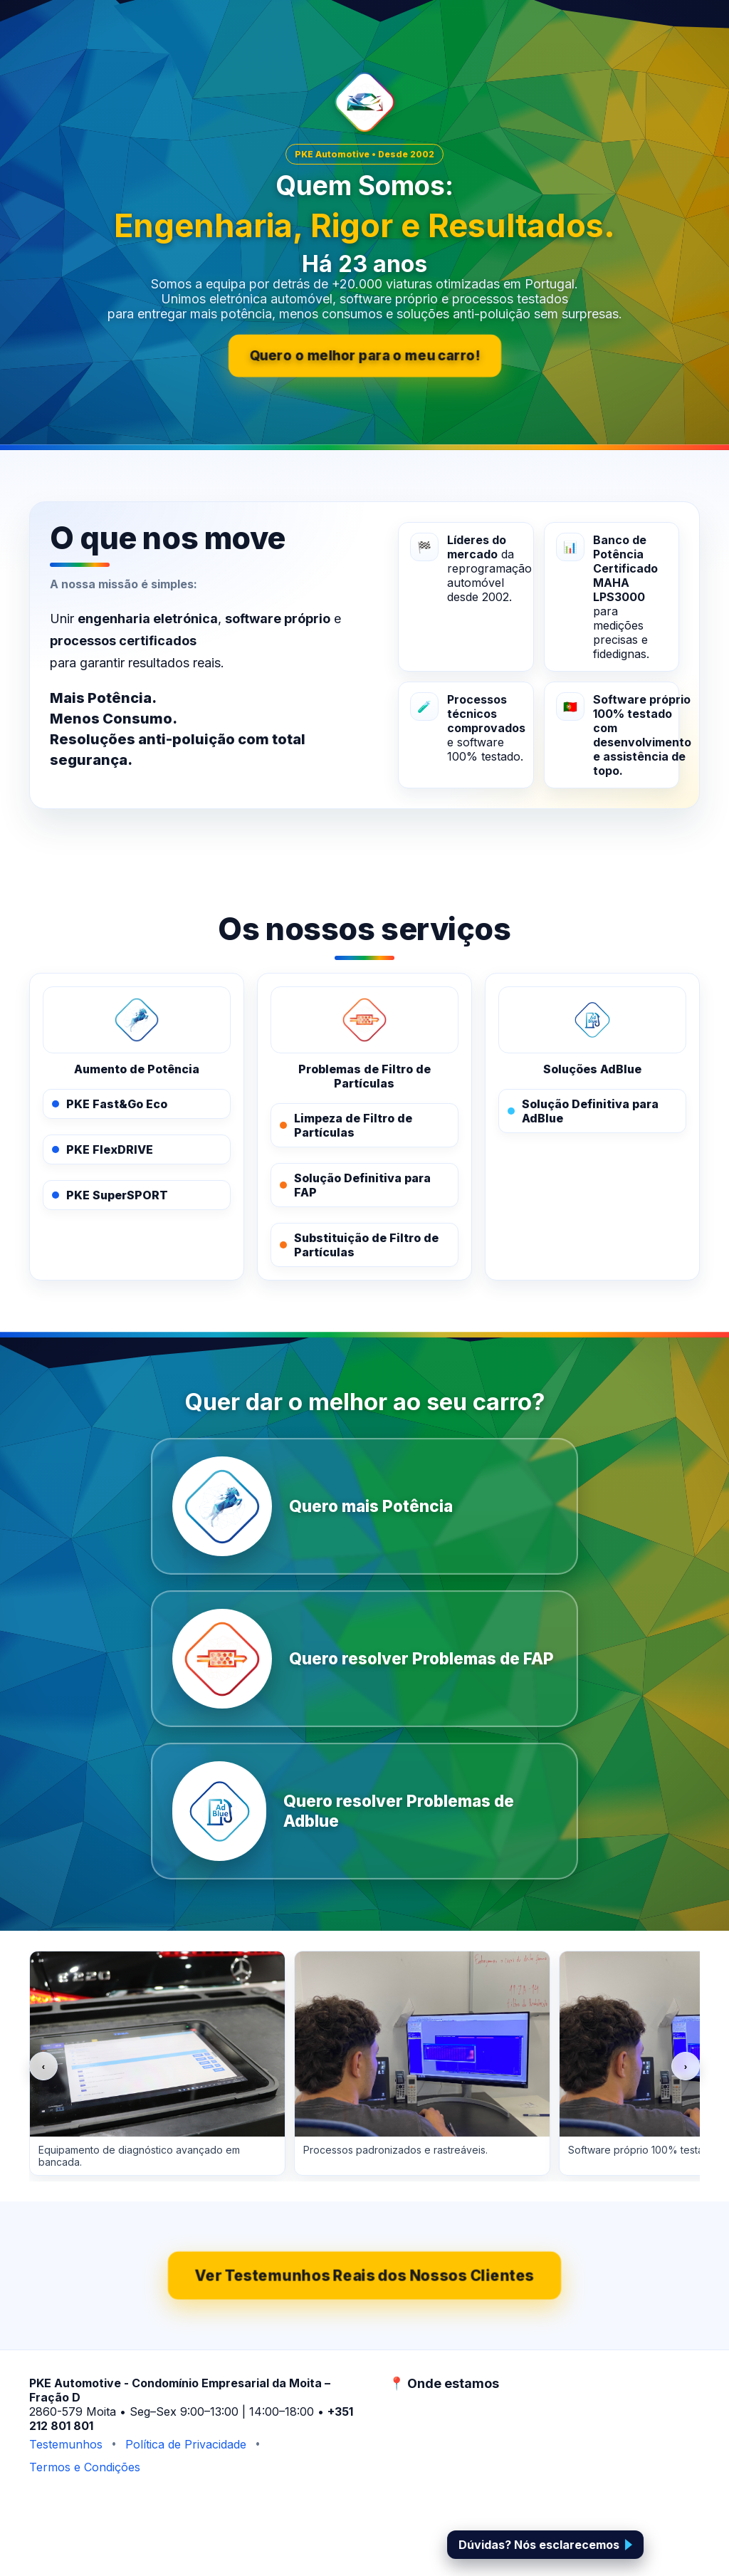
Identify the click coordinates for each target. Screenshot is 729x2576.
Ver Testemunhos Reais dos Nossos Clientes (364, 2276)
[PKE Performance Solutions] (137, 1019)
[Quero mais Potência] (364, 1506)
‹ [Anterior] (43, 2066)
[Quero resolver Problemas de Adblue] (364, 1811)
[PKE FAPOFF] (364, 1019)
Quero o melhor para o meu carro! (365, 356)
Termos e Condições (84, 2467)
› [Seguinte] (685, 2066)
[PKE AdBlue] (592, 1019)
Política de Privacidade (185, 2444)
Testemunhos (66, 2444)
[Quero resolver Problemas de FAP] (364, 1658)
